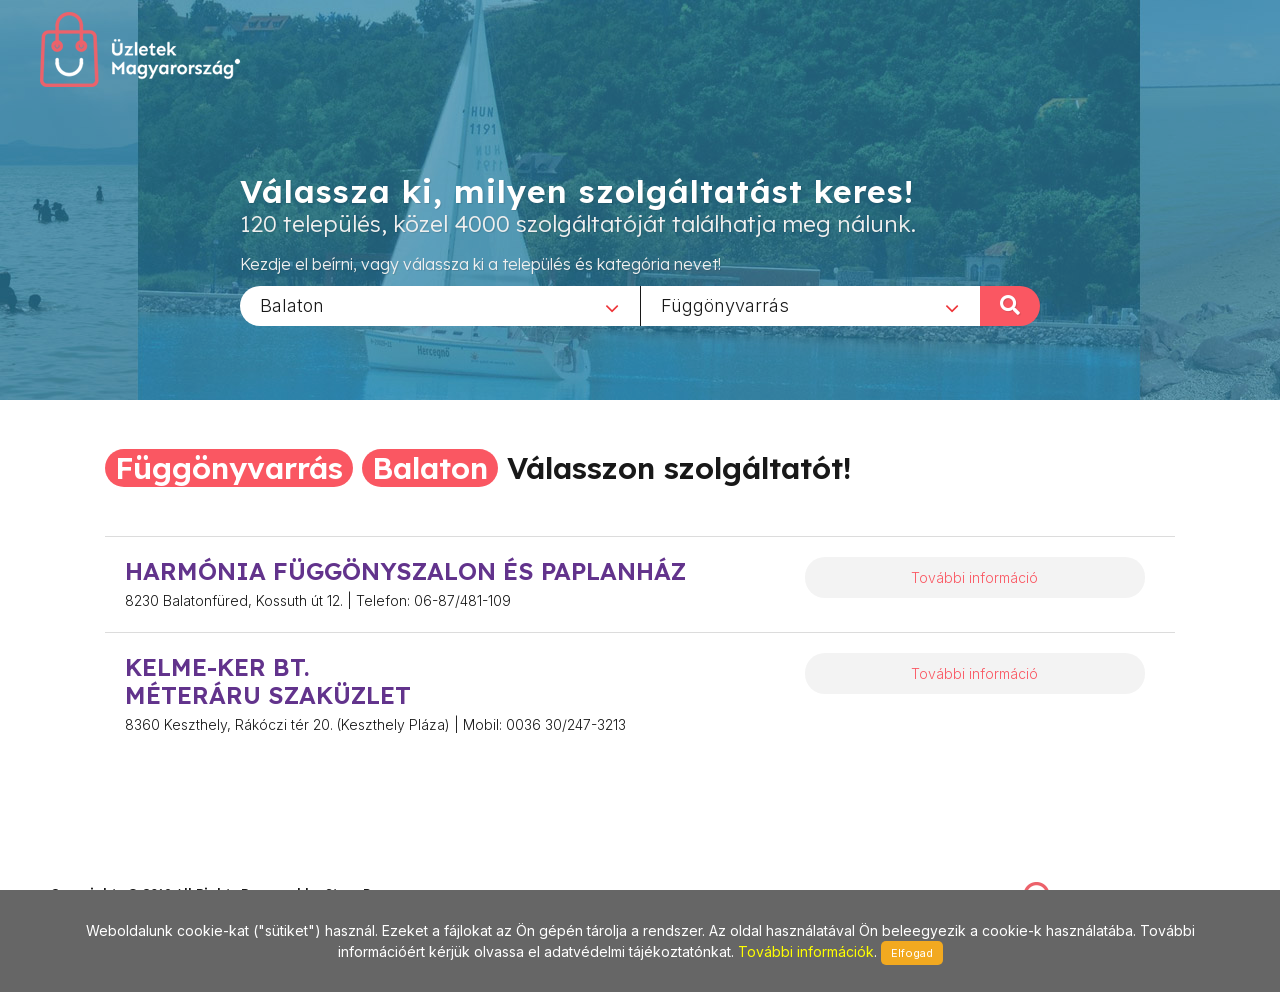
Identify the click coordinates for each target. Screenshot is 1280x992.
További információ (974, 577)
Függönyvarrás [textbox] (725, 304)
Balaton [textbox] (292, 304)
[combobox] (440, 305)
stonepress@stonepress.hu (130, 871)
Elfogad (912, 953)
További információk (806, 951)
